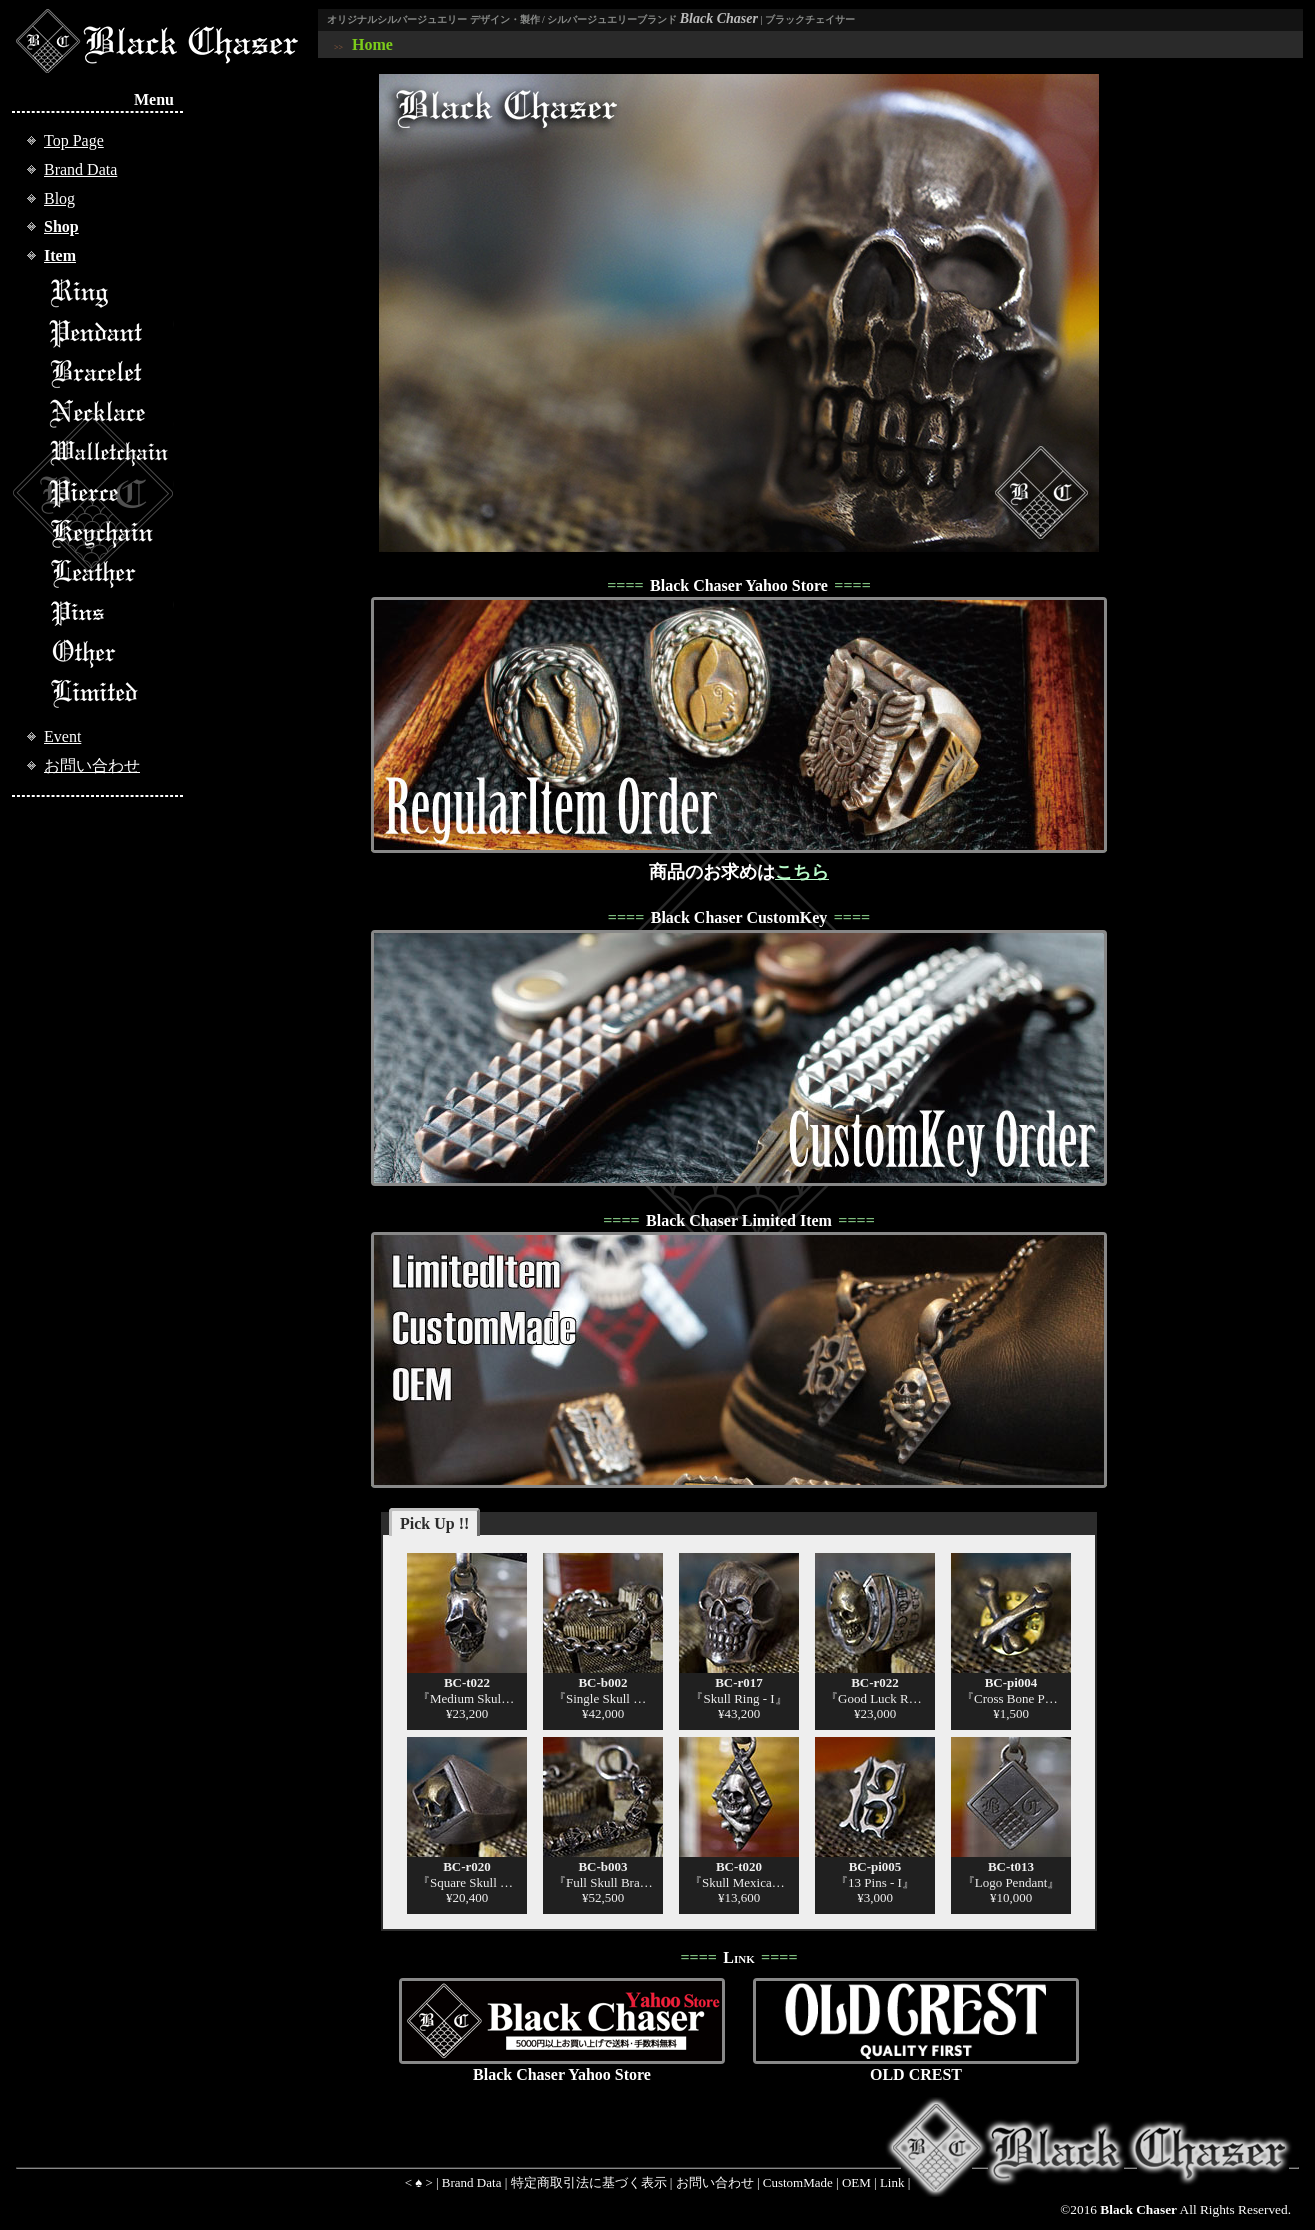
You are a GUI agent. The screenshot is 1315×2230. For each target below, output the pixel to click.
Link (892, 2182)
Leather (111, 573)
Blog (59, 198)
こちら (802, 872)
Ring (111, 293)
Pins (111, 613)
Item (60, 255)
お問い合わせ (92, 765)
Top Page (74, 140)
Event (62, 736)
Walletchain (111, 453)
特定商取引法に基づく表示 (589, 2182)
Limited (111, 693)
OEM (856, 2182)
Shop (61, 226)
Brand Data (80, 169)
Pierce (111, 493)
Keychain (111, 533)
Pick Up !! (434, 1523)
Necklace (111, 413)
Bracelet (111, 373)
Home (372, 44)
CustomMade (798, 2182)
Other (111, 653)
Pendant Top (111, 333)
